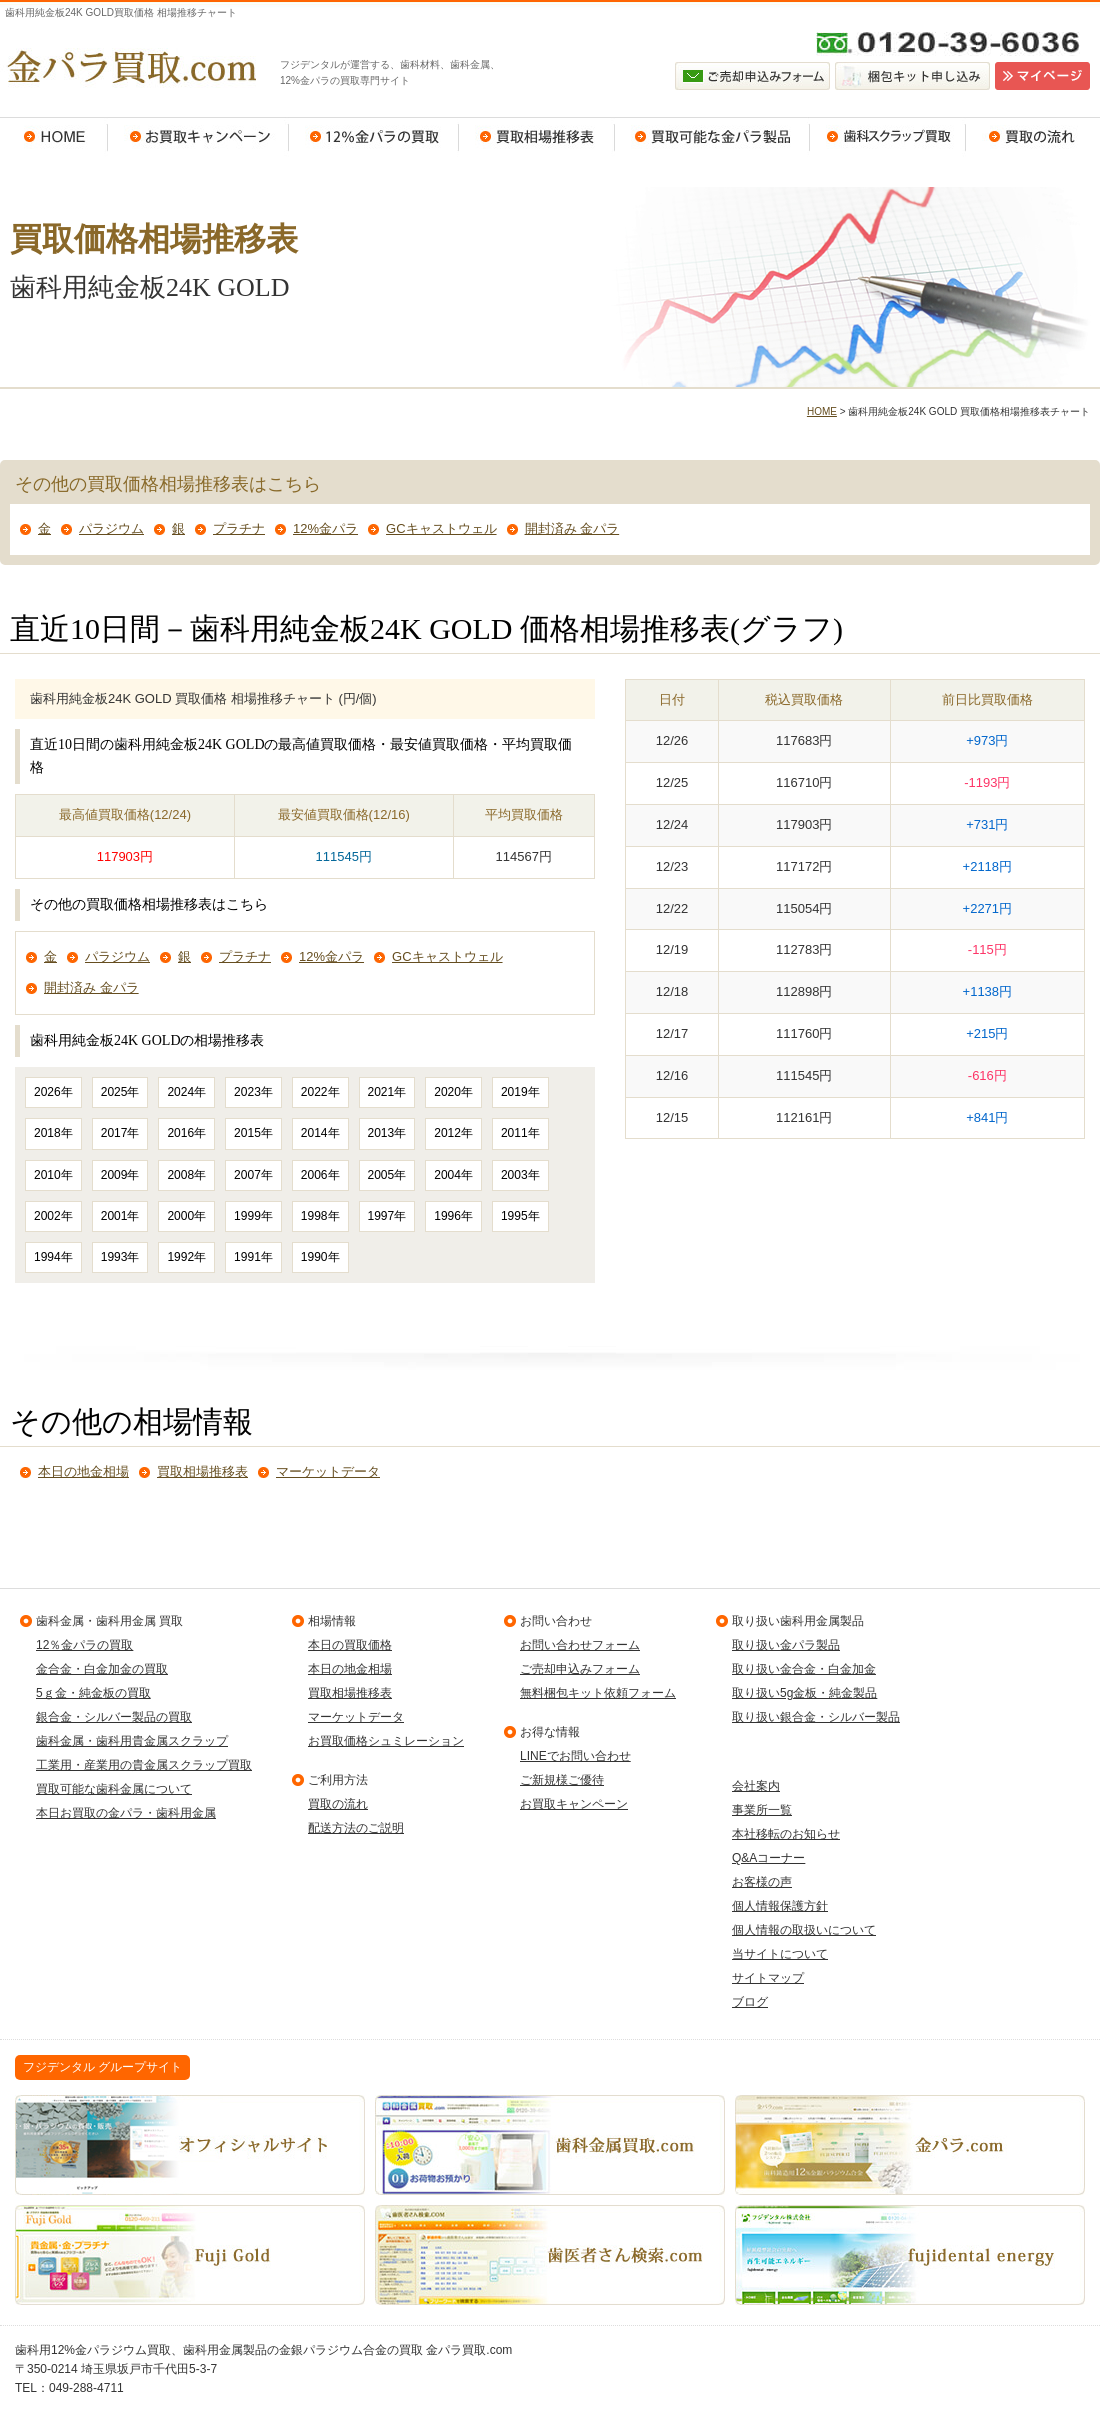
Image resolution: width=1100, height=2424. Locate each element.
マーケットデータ (328, 1471)
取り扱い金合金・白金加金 (804, 1669)
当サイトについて (780, 1954)
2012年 (453, 1133)
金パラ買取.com (130, 67)
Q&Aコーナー (768, 1858)
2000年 (186, 1216)
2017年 (120, 1133)
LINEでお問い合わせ (575, 1756)
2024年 (186, 1092)
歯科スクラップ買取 (888, 137)
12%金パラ (325, 528)
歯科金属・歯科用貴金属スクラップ (132, 1741)
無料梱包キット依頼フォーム (598, 1693)
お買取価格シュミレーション (386, 1741)
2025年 (120, 1092)
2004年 (453, 1175)
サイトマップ (768, 1978)
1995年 (520, 1216)
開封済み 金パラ (572, 528)
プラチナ (239, 528)
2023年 (253, 1092)
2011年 (520, 1133)
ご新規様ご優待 (562, 1780)
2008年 (186, 1175)
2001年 (120, 1216)
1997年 (387, 1216)
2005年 (387, 1175)
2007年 (253, 1175)
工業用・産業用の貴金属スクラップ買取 (144, 1765)
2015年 (253, 1133)
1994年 (53, 1257)
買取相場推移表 (537, 137)
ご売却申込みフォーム (580, 1669)
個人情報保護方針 (780, 1906)
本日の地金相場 (83, 1471)
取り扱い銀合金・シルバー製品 (816, 1717)
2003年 (520, 1175)
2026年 (53, 1092)
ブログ (750, 2002)
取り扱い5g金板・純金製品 (804, 1693)
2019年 (520, 1092)
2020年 (453, 1092)
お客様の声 (762, 1882)
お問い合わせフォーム (580, 1645)
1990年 (320, 1257)
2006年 (320, 1175)
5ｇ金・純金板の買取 (93, 1693)
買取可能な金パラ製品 (712, 137)
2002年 (53, 1216)
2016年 (186, 1133)
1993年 (120, 1257)
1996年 (453, 1216)
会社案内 (756, 1786)
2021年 (387, 1092)
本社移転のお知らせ (786, 1834)
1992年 (186, 1257)
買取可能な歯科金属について (114, 1789)
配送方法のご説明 (356, 1828)
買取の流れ (1033, 137)
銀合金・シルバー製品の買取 (114, 1717)
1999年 (253, 1216)
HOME (54, 137)
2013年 (387, 1133)
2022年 (320, 1092)
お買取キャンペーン (198, 137)
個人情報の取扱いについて (804, 1930)
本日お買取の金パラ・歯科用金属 (126, 1813)
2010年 (53, 1175)
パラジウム (111, 528)
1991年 (253, 1257)
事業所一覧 (762, 1810)
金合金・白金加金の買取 (102, 1669)
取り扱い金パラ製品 (786, 1645)
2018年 (53, 1133)
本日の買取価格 (350, 1645)
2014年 (320, 1133)
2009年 (120, 1175)
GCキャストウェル (441, 528)
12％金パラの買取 (374, 137)
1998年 (320, 1216)
